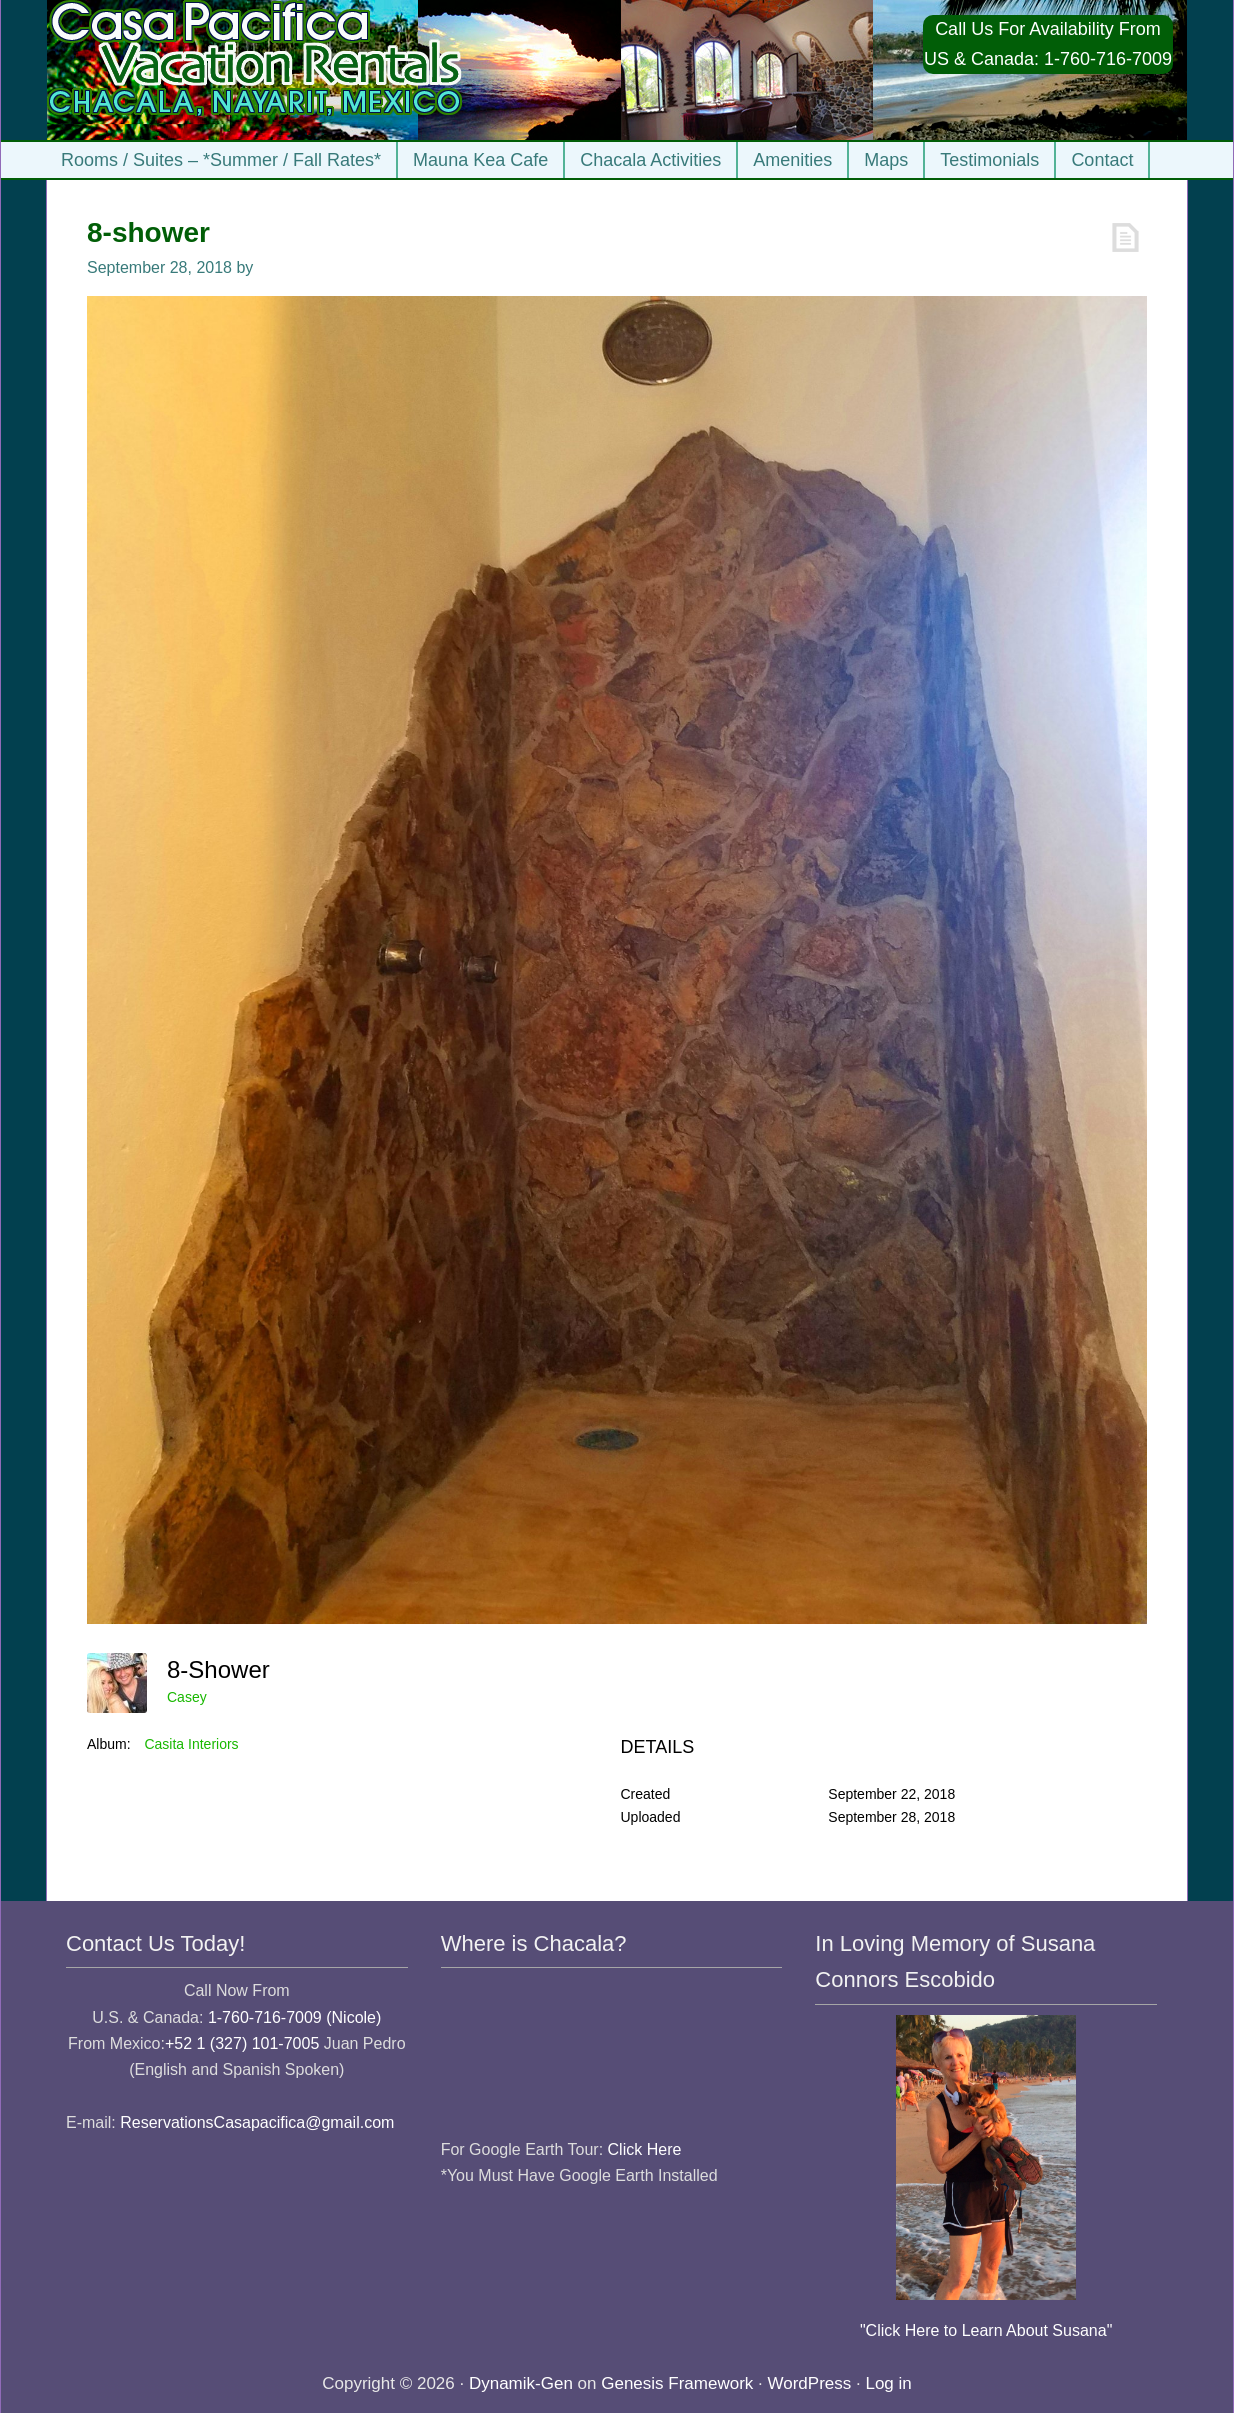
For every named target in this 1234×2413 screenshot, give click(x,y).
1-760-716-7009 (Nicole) (294, 2017)
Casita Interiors (191, 1744)
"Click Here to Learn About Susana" (986, 2330)
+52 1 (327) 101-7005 (242, 2043)
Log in (888, 2383)
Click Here (645, 2149)
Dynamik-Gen (521, 2383)
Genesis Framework (677, 2383)
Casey (187, 1697)
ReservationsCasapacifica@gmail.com (257, 2122)
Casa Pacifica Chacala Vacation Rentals (256, 70)
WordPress (810, 2383)
